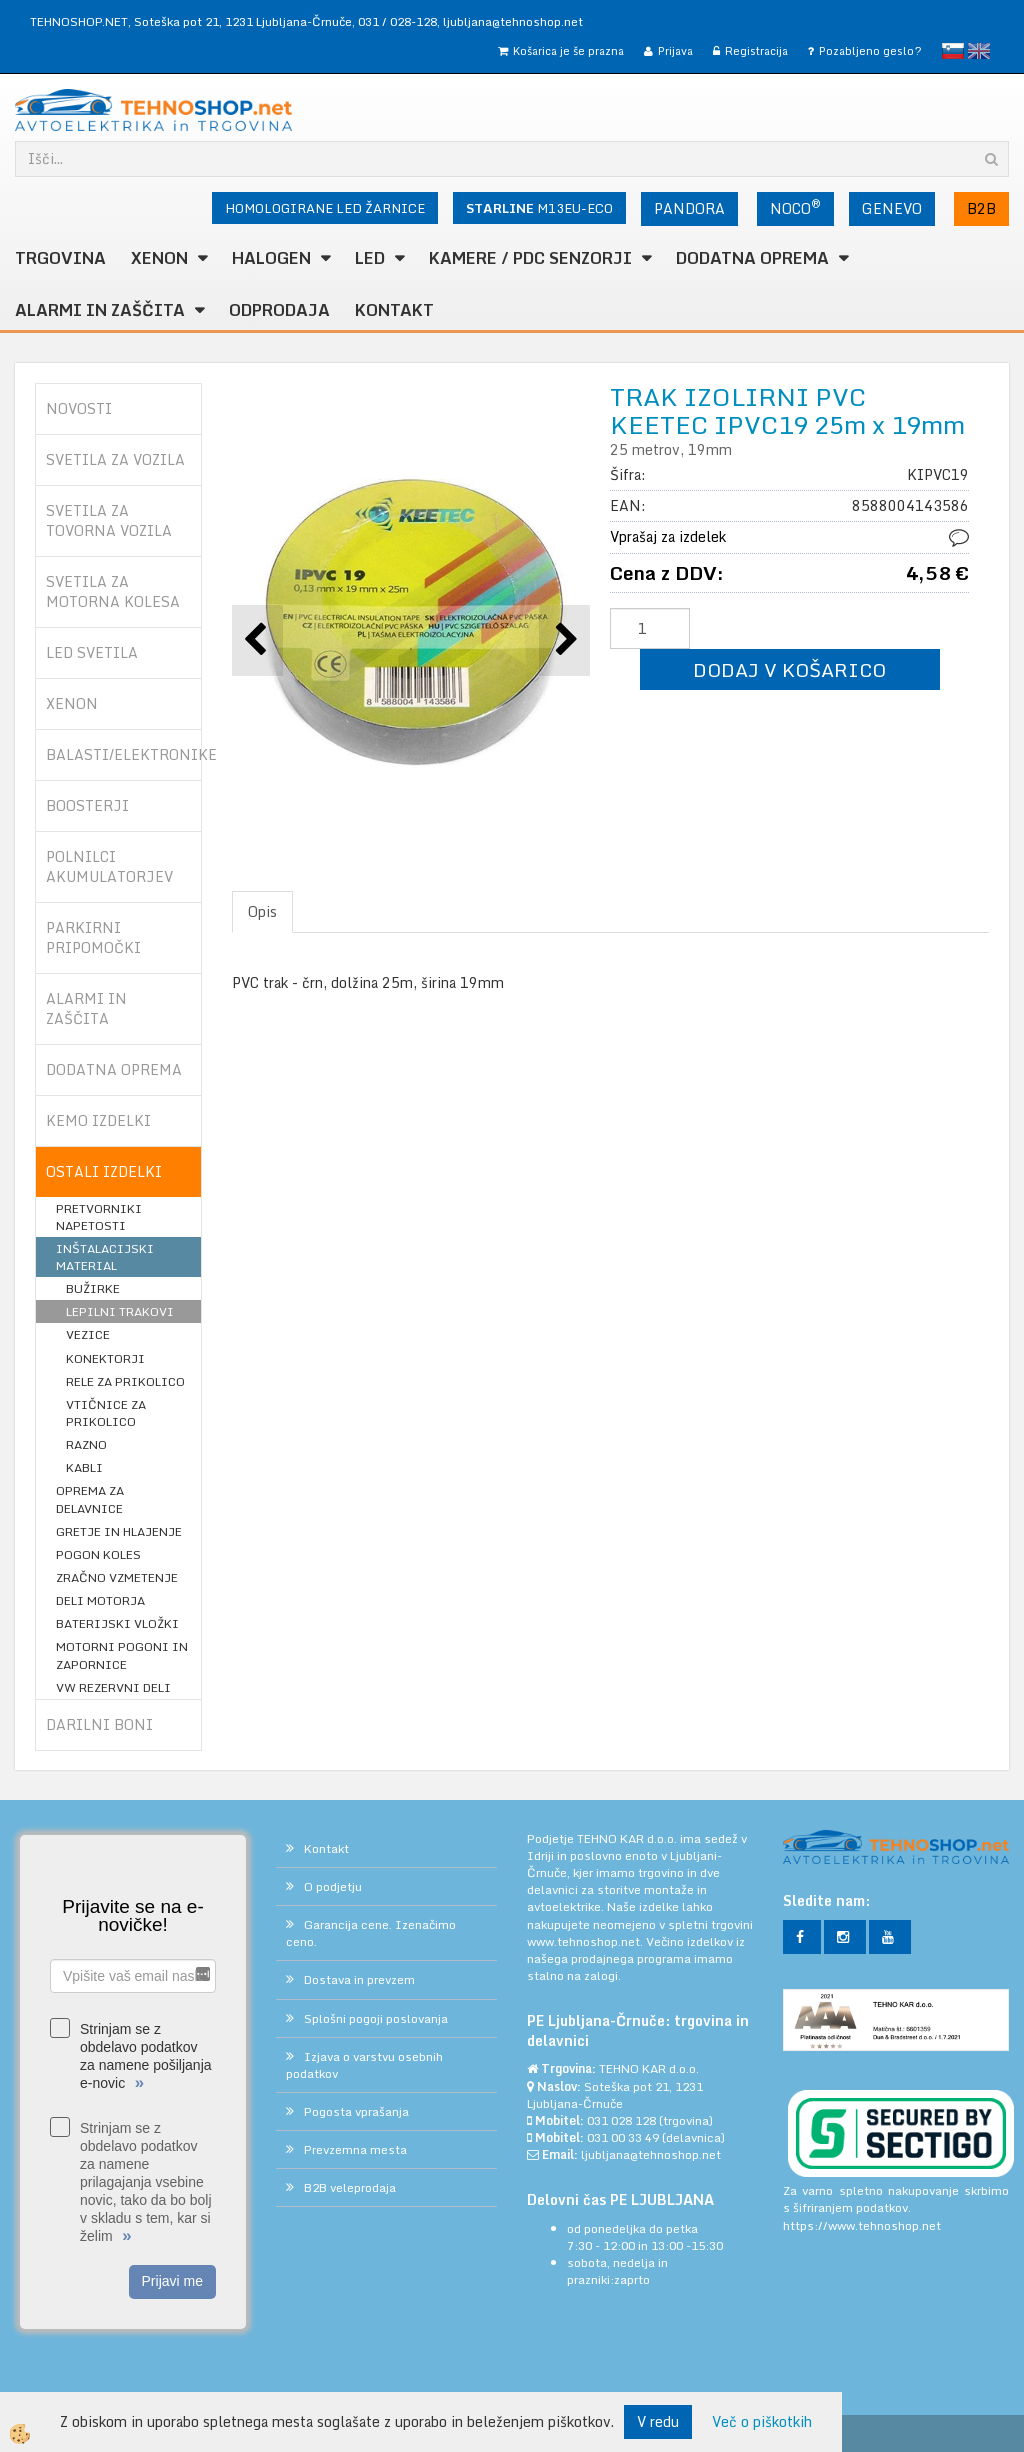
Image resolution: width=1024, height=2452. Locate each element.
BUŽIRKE (93, 1288)
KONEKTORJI (105, 1358)
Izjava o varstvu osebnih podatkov (364, 2065)
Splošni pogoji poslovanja (376, 2018)
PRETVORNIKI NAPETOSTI (99, 1217)
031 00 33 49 (623, 2137)
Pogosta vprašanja (356, 2111)
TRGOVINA (60, 258)
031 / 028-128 (397, 21)
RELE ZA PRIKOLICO (125, 1381)
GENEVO (892, 208)
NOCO (795, 207)
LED (370, 258)
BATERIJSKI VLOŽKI (117, 1623)
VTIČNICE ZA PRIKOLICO (106, 1413)
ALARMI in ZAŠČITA (100, 310)
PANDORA (689, 208)
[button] (564, 640)
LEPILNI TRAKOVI (120, 1311)
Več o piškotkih (762, 2422)
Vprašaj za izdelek (668, 536)
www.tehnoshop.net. (586, 1941)
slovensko (953, 51)
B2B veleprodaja (350, 2187)
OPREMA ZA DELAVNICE (90, 1499)
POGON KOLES (98, 1554)
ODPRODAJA (279, 310)
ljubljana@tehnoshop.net (513, 21)
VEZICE (88, 1334)
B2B (981, 208)
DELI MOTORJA (100, 1600)
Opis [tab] (262, 911)
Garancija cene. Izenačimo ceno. (371, 1933)
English (979, 51)
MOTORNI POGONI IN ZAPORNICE (122, 1655)
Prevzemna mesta (355, 2149)
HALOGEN (271, 258)
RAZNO (86, 1444)
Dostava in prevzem (359, 1979)
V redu (658, 2421)
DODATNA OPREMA (752, 258)
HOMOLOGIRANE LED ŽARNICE (325, 208)
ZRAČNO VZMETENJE (117, 1577)
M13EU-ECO (539, 208)
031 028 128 (621, 2120)
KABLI (84, 1467)
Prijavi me (172, 2281)
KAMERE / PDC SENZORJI (530, 258)
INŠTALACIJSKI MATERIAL (105, 1257)
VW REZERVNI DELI (113, 1687)
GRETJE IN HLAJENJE (119, 1531)
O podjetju (333, 1886)
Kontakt (394, 310)
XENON (159, 258)
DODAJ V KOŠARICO (789, 669)
